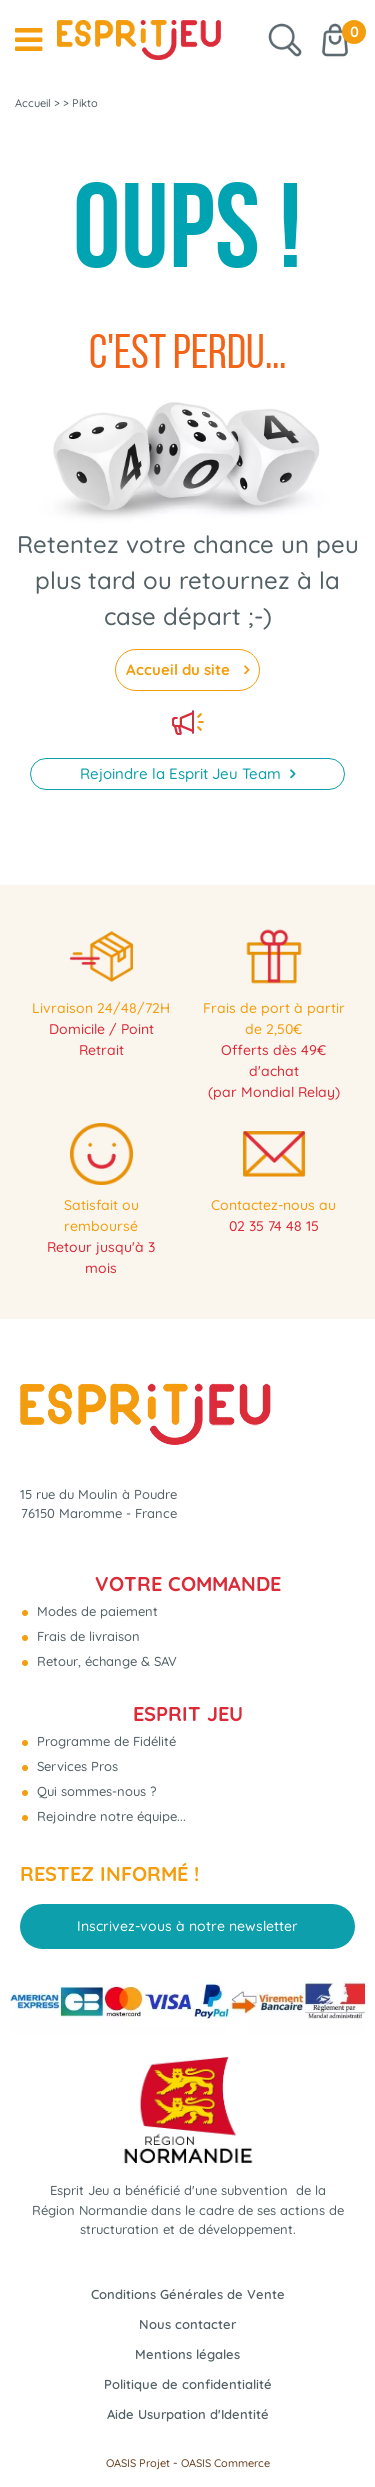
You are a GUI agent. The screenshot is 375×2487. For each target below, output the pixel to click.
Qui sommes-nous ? (94, 1791)
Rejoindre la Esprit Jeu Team (182, 773)
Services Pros (75, 1766)
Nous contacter (187, 2324)
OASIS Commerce (225, 2463)
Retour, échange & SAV (105, 1661)
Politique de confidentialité (188, 2384)
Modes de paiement (95, 1611)
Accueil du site (180, 669)
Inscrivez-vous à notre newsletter (187, 1926)
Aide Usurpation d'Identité (188, 2414)
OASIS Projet (138, 2463)
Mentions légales (187, 2354)
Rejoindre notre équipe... (109, 1816)
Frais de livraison (86, 1636)
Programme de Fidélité (104, 1741)
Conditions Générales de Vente (188, 2294)
